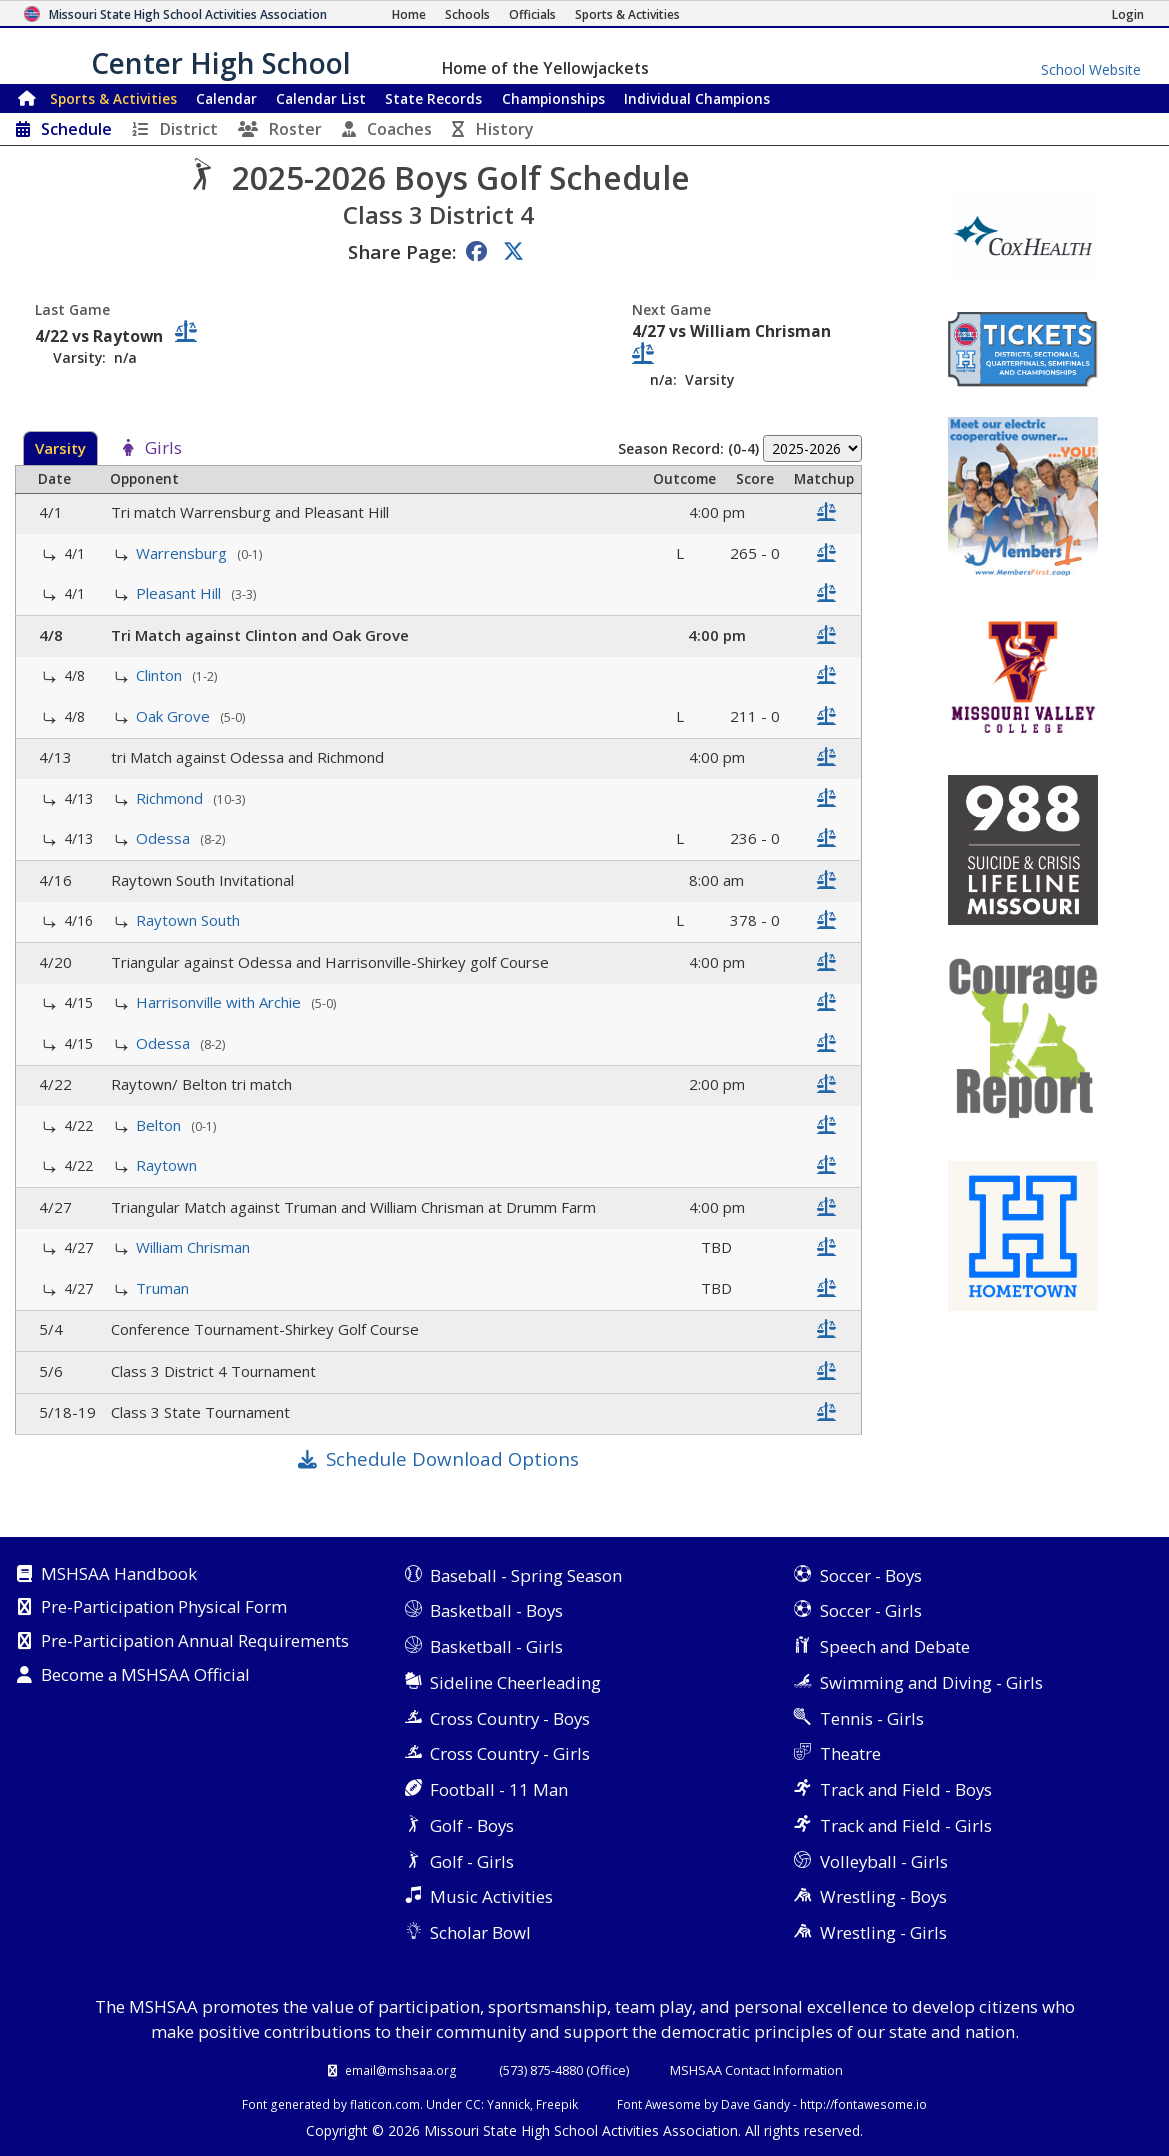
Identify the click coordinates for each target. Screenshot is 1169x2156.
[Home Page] (409, 14)
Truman (164, 1288)
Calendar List (321, 98)
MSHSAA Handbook (119, 1575)
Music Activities (491, 1896)
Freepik (557, 2104)
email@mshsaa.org (401, 2070)
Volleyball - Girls (884, 1861)
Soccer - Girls (871, 1610)
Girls (163, 449)
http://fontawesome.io (863, 2104)
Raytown (168, 1165)
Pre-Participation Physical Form (164, 1608)
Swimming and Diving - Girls (931, 1682)
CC (473, 2104)
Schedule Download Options (452, 1458)
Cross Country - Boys (510, 1718)
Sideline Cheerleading (515, 1682)
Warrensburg (183, 553)
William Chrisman (195, 1247)
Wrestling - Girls (883, 1932)
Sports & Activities (113, 98)
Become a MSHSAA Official (145, 1676)
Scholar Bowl (480, 1932)
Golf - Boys (472, 1825)
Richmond (171, 798)
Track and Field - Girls (906, 1825)
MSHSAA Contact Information (756, 2070)
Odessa (165, 838)
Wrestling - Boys (883, 1896)
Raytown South (190, 920)
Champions (697, 98)
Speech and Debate (895, 1646)
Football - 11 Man (499, 1789)
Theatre (850, 1753)
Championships (553, 98)
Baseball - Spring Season (526, 1575)
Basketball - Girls (496, 1646)
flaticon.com (385, 2104)
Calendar (226, 98)
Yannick (508, 2104)
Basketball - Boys (496, 1610)
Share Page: (402, 251)
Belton (160, 1125)
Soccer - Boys (871, 1575)
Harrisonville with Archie (220, 1002)
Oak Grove (175, 716)
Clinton (161, 675)
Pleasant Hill (180, 593)
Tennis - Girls (872, 1718)
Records (433, 98)
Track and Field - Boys (906, 1789)
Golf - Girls (472, 1861)
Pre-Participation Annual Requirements (195, 1642)
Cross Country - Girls (510, 1753)
